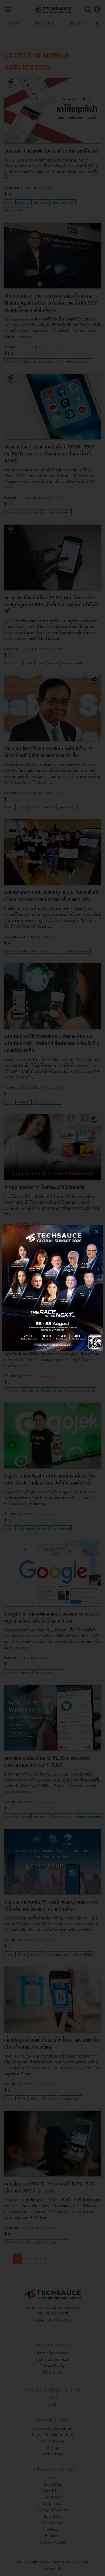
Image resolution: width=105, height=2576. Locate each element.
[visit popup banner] (52, 1288)
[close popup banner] (96, 1231)
